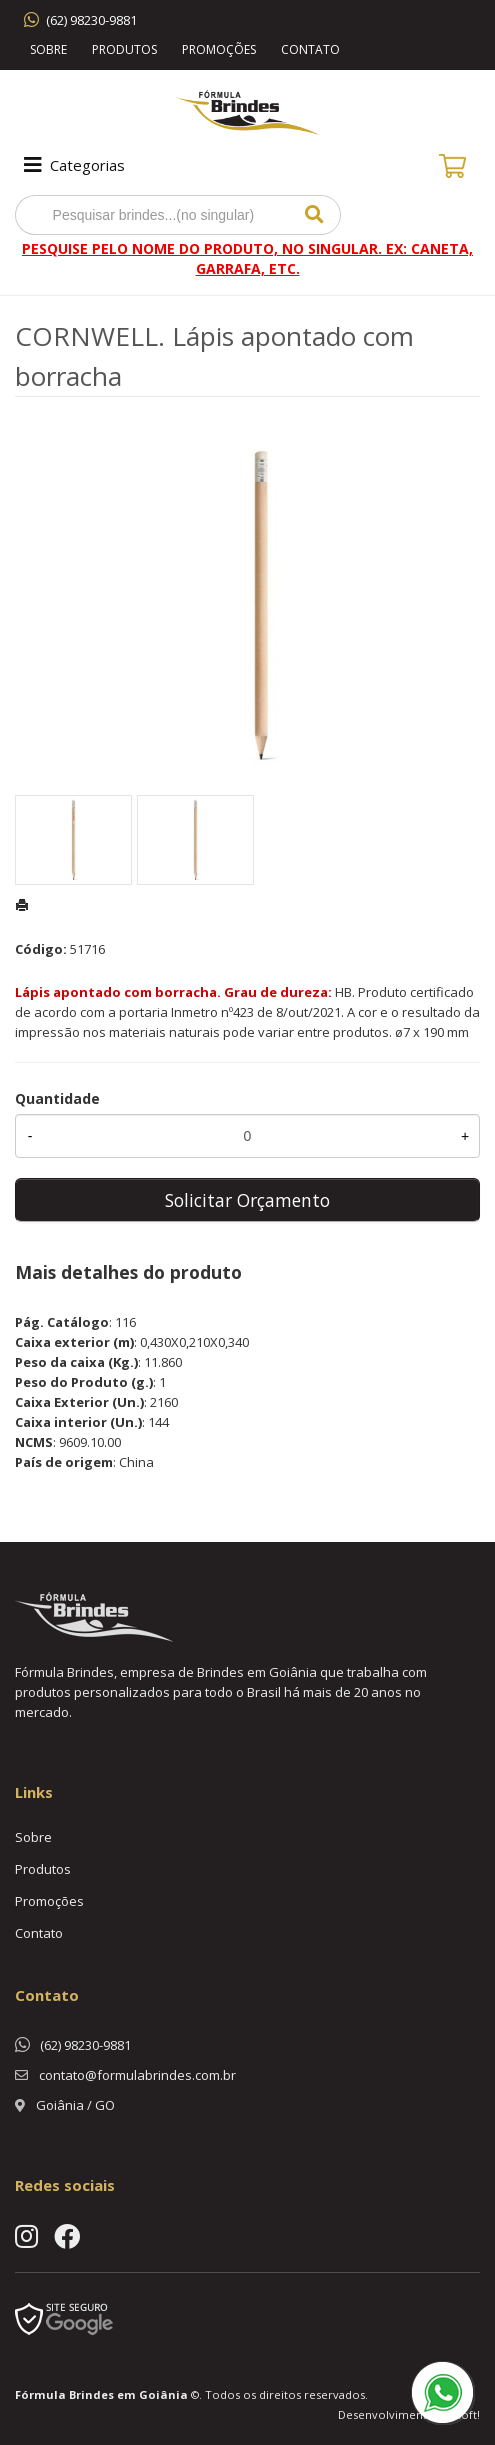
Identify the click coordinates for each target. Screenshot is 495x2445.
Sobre (48, 49)
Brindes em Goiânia (128, 2394)
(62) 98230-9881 (91, 20)
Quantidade (57, 1098)
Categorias (72, 165)
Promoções (219, 49)
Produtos (124, 49)
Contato (310, 49)
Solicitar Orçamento (247, 1200)
